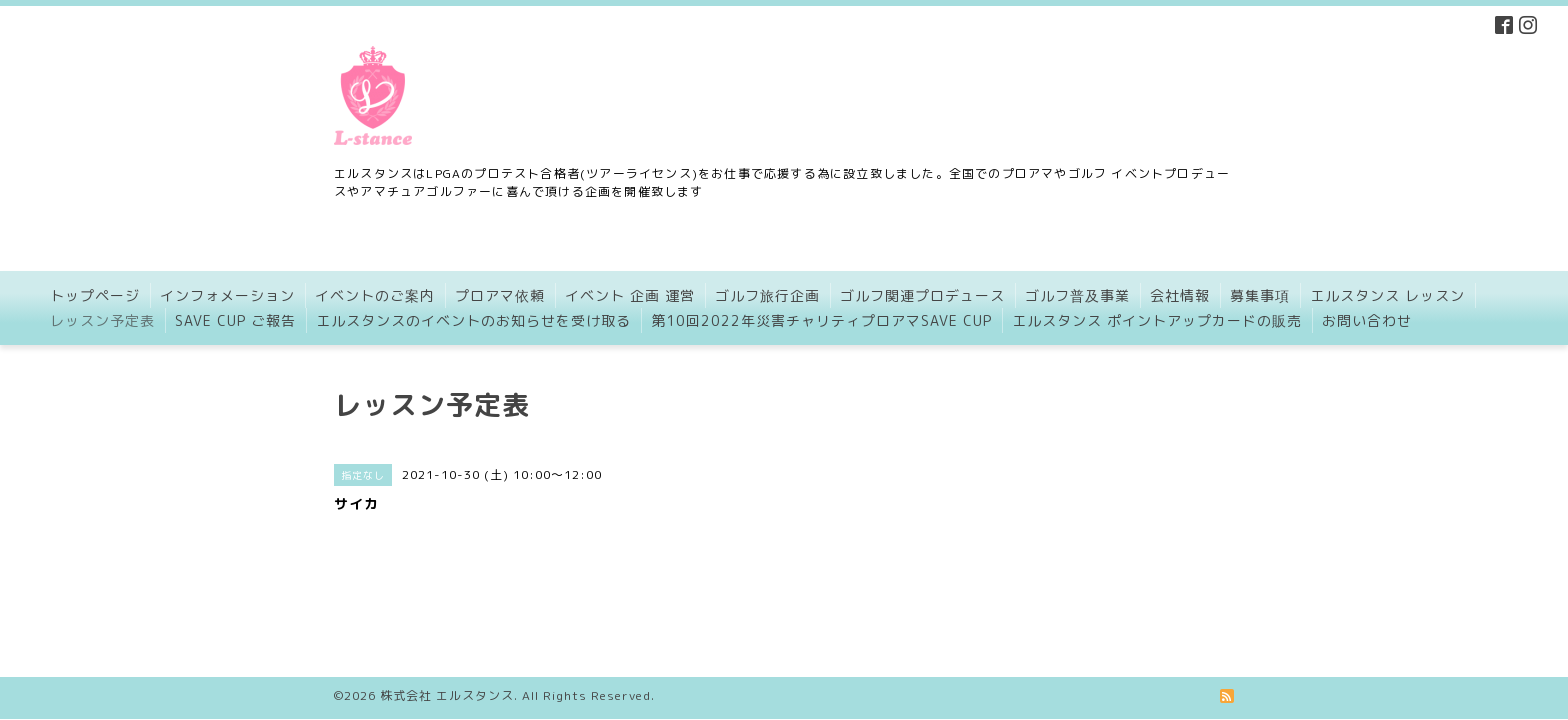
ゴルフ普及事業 (1077, 295)
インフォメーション (227, 295)
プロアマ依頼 (500, 295)
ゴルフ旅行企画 (767, 295)
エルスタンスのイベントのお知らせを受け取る (473, 320)
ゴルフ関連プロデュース (922, 295)
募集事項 (1260, 295)
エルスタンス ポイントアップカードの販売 (1157, 320)
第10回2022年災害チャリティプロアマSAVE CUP (821, 320)
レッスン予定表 (102, 320)
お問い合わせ (1367, 320)
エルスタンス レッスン (1387, 295)
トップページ (95, 295)
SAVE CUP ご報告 (235, 320)
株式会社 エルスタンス (447, 629)
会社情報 (1180, 295)
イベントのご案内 (375, 295)
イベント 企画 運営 (630, 295)
